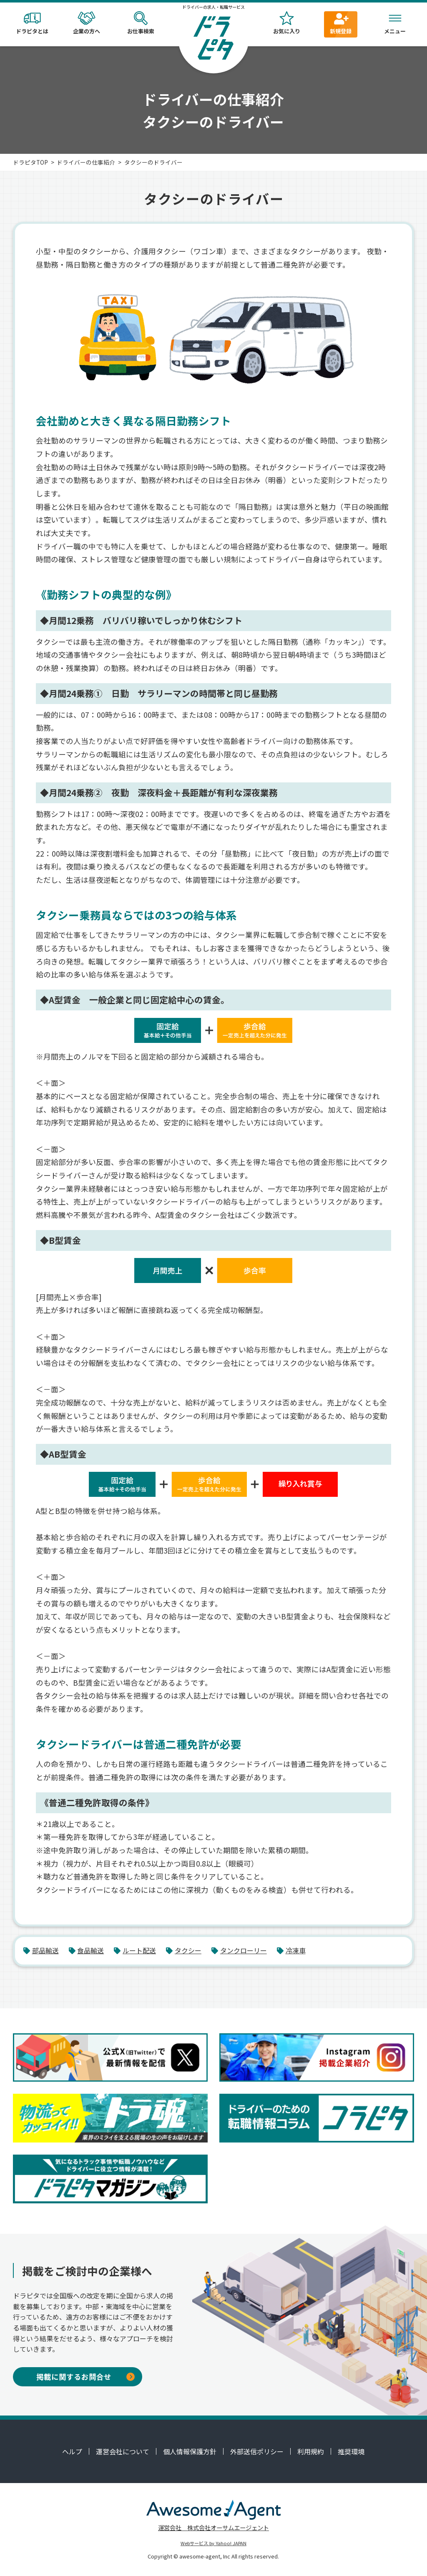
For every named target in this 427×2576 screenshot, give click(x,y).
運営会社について (122, 2451)
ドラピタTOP (30, 162)
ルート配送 (135, 1950)
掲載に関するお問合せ (85, 2376)
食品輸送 (86, 1950)
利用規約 (310, 2451)
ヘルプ (72, 2451)
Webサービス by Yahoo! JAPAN (213, 2543)
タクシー (183, 1950)
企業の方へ (86, 23)
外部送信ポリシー (257, 2451)
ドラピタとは (32, 23)
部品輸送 (41, 1950)
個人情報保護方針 (189, 2451)
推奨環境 (351, 2451)
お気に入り (286, 23)
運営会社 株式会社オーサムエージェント (213, 2527)
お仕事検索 (140, 23)
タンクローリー (239, 1950)
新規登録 (340, 23)
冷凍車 (291, 1950)
